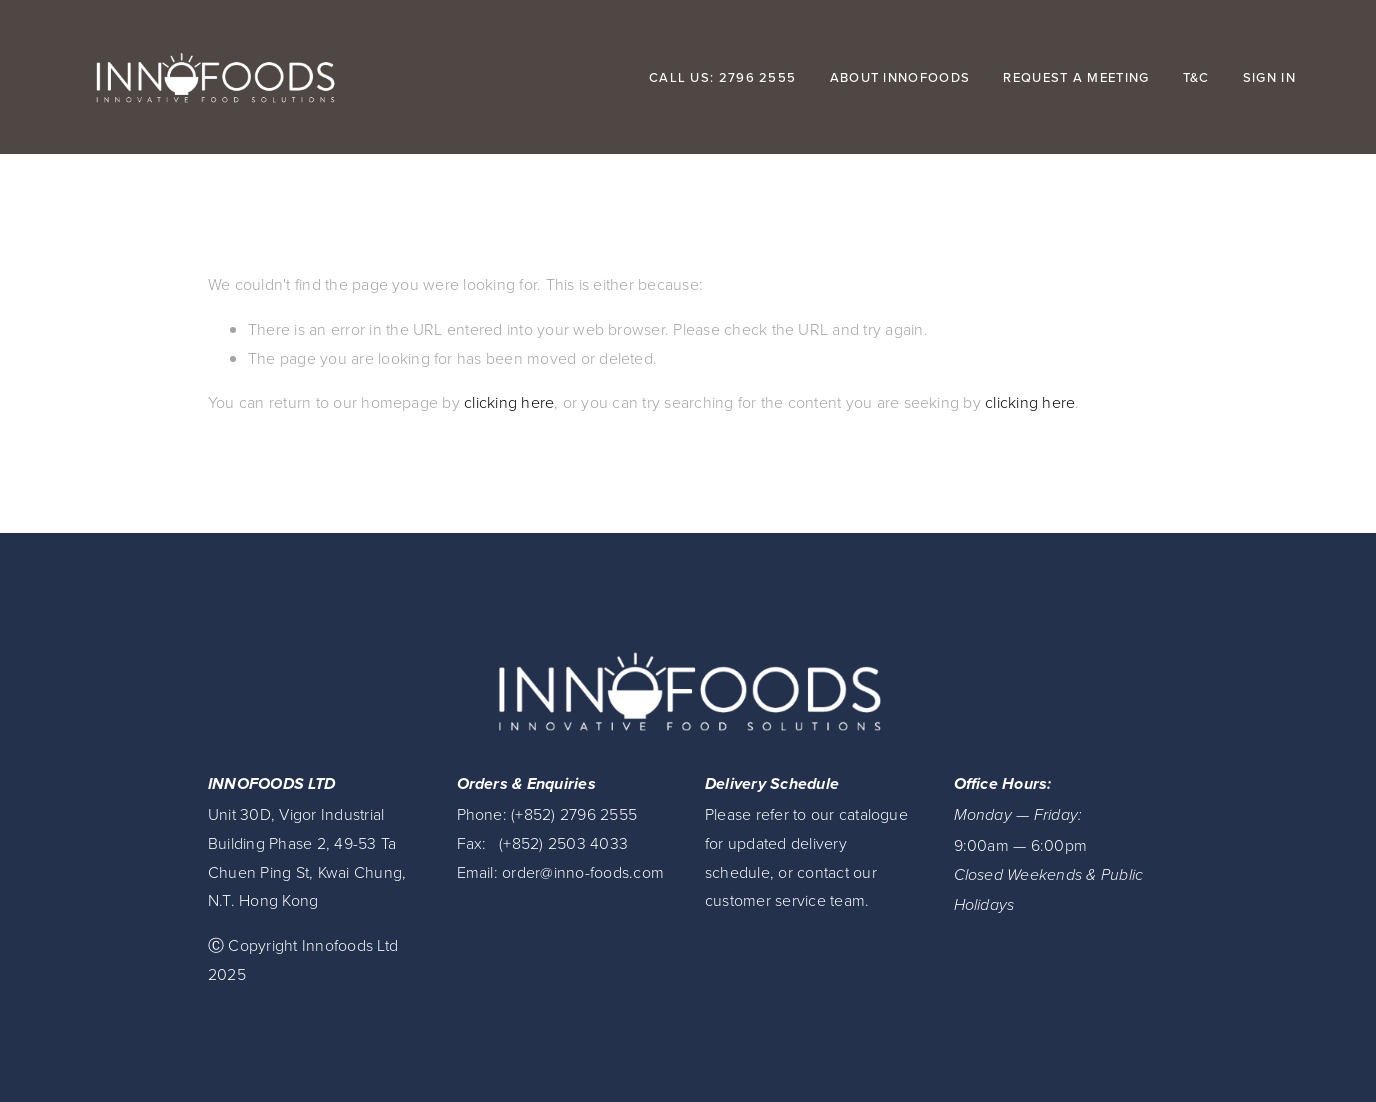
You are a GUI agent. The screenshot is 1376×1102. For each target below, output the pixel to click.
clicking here (509, 402)
